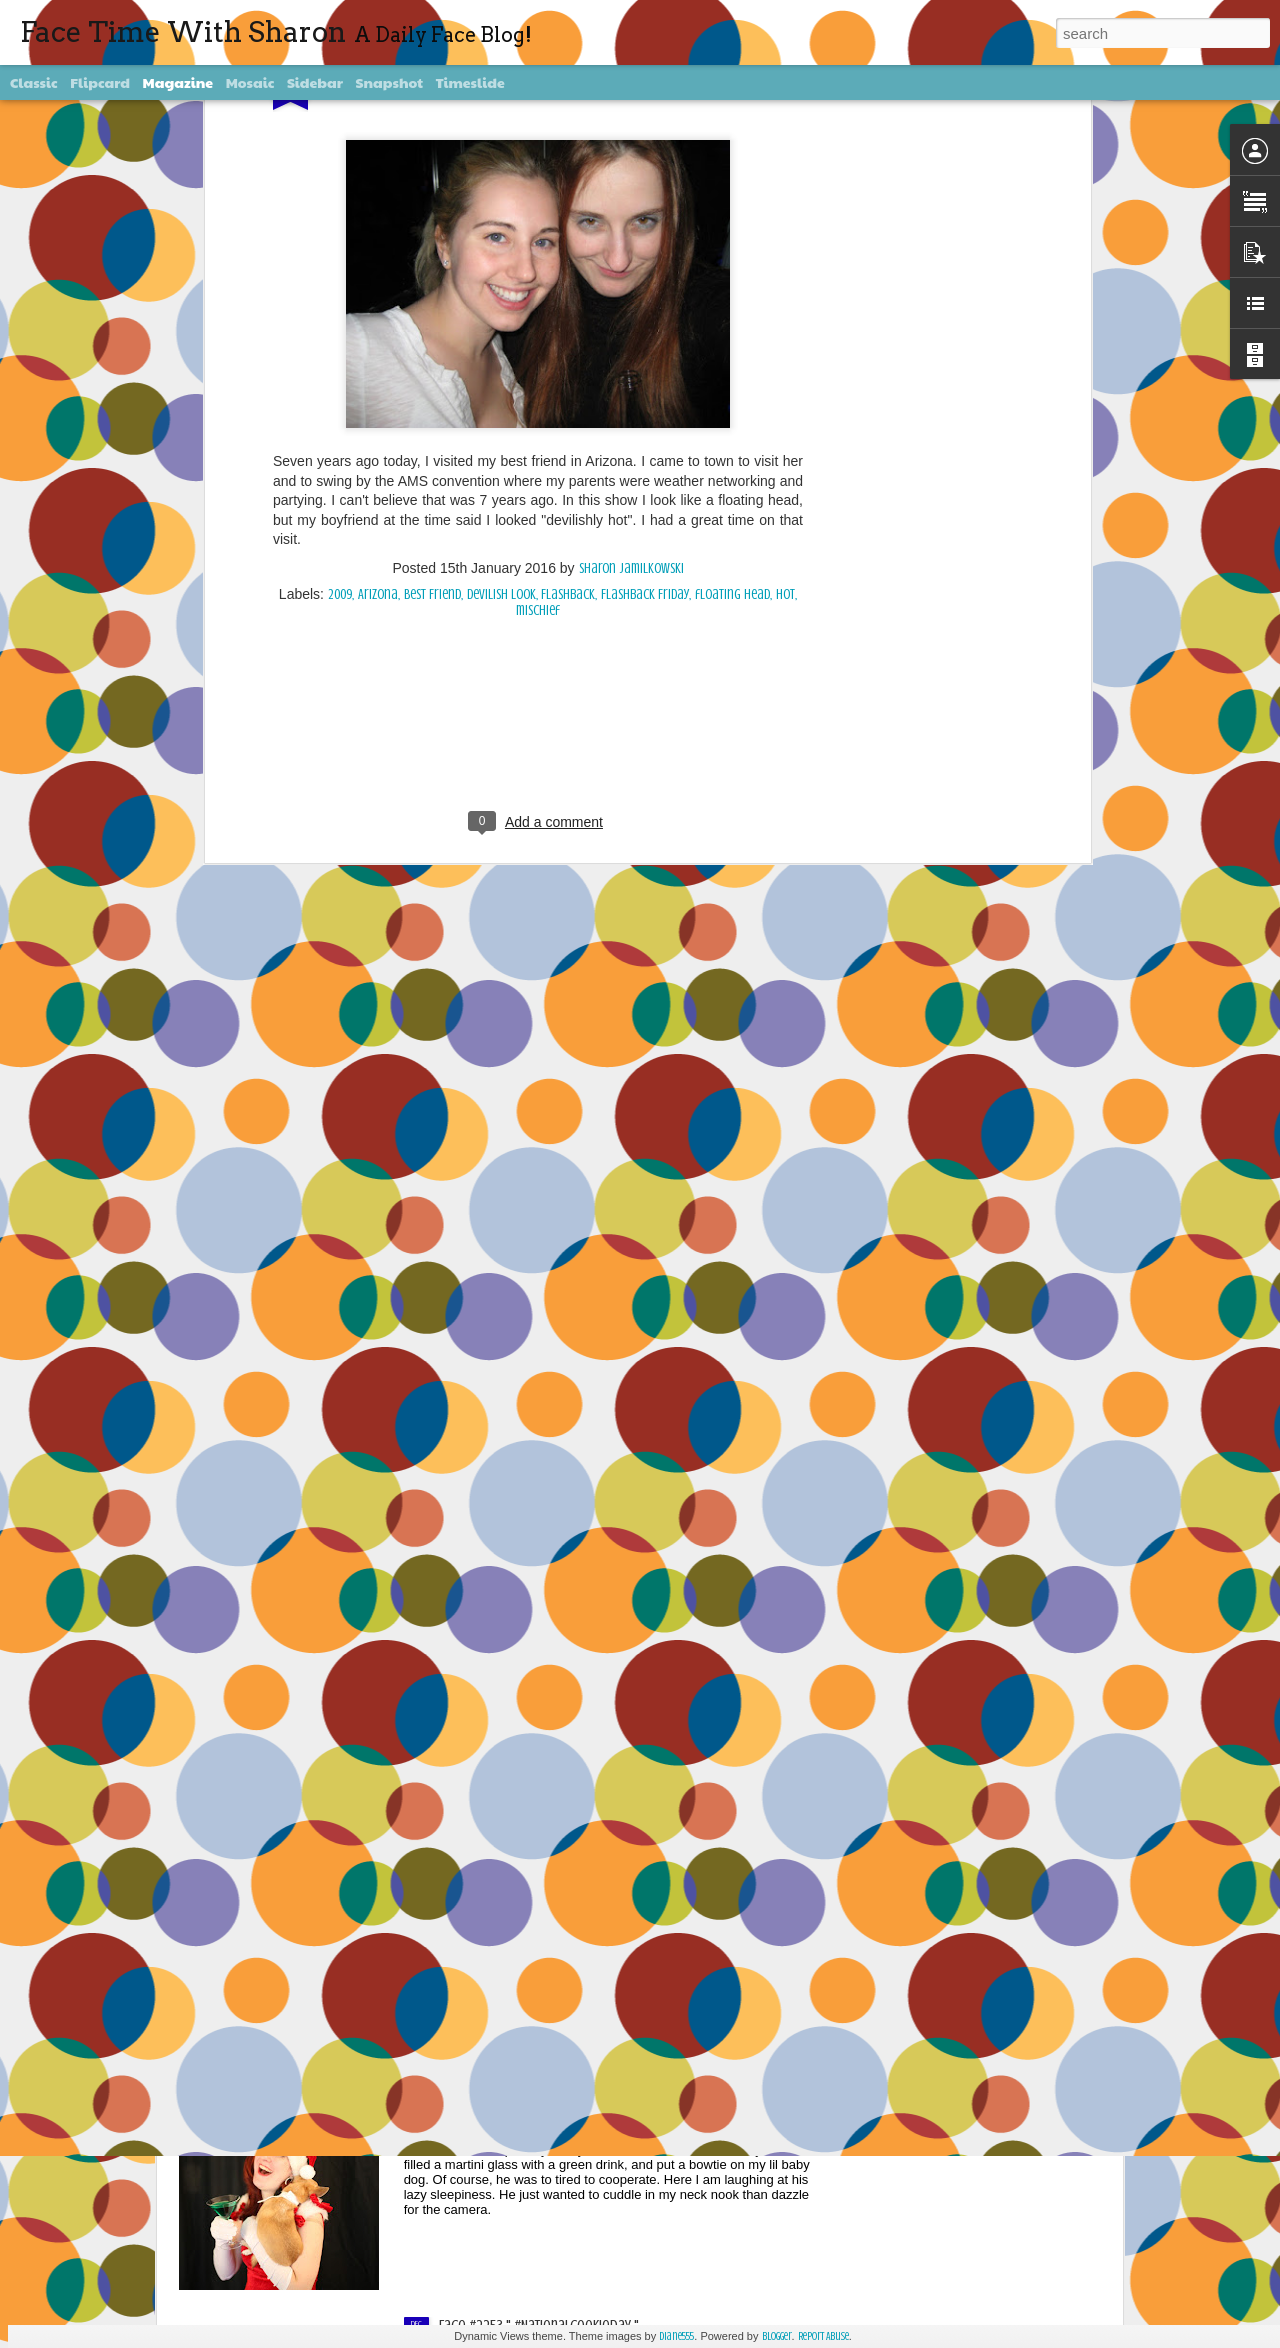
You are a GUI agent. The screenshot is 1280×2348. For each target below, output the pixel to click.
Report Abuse (823, 2336)
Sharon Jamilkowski (631, 314)
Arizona (378, 340)
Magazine (178, 82)
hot (785, 340)
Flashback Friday (645, 340)
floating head (732, 340)
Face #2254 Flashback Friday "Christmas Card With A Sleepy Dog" (625, 2099)
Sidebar (315, 82)
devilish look (501, 340)
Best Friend (432, 340)
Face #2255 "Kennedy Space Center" (543, 1872)
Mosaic (250, 82)
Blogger (777, 2336)
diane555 (676, 2336)
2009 (340, 340)
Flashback (568, 340)
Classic (34, 82)
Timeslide (470, 82)
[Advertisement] (538, 485)
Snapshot (389, 82)
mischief (538, 356)
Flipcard (100, 82)
